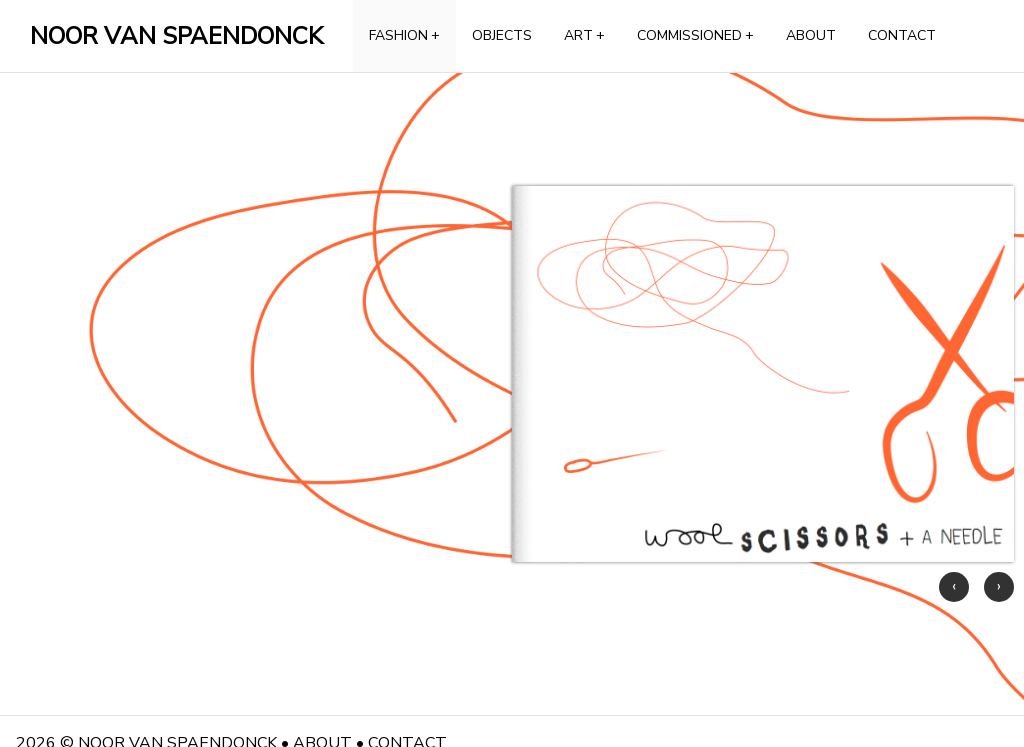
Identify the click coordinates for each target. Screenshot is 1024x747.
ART (584, 35)
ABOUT (811, 35)
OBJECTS (502, 35)
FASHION (404, 35)
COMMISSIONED (695, 35)
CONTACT (902, 35)
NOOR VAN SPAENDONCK (176, 36)
